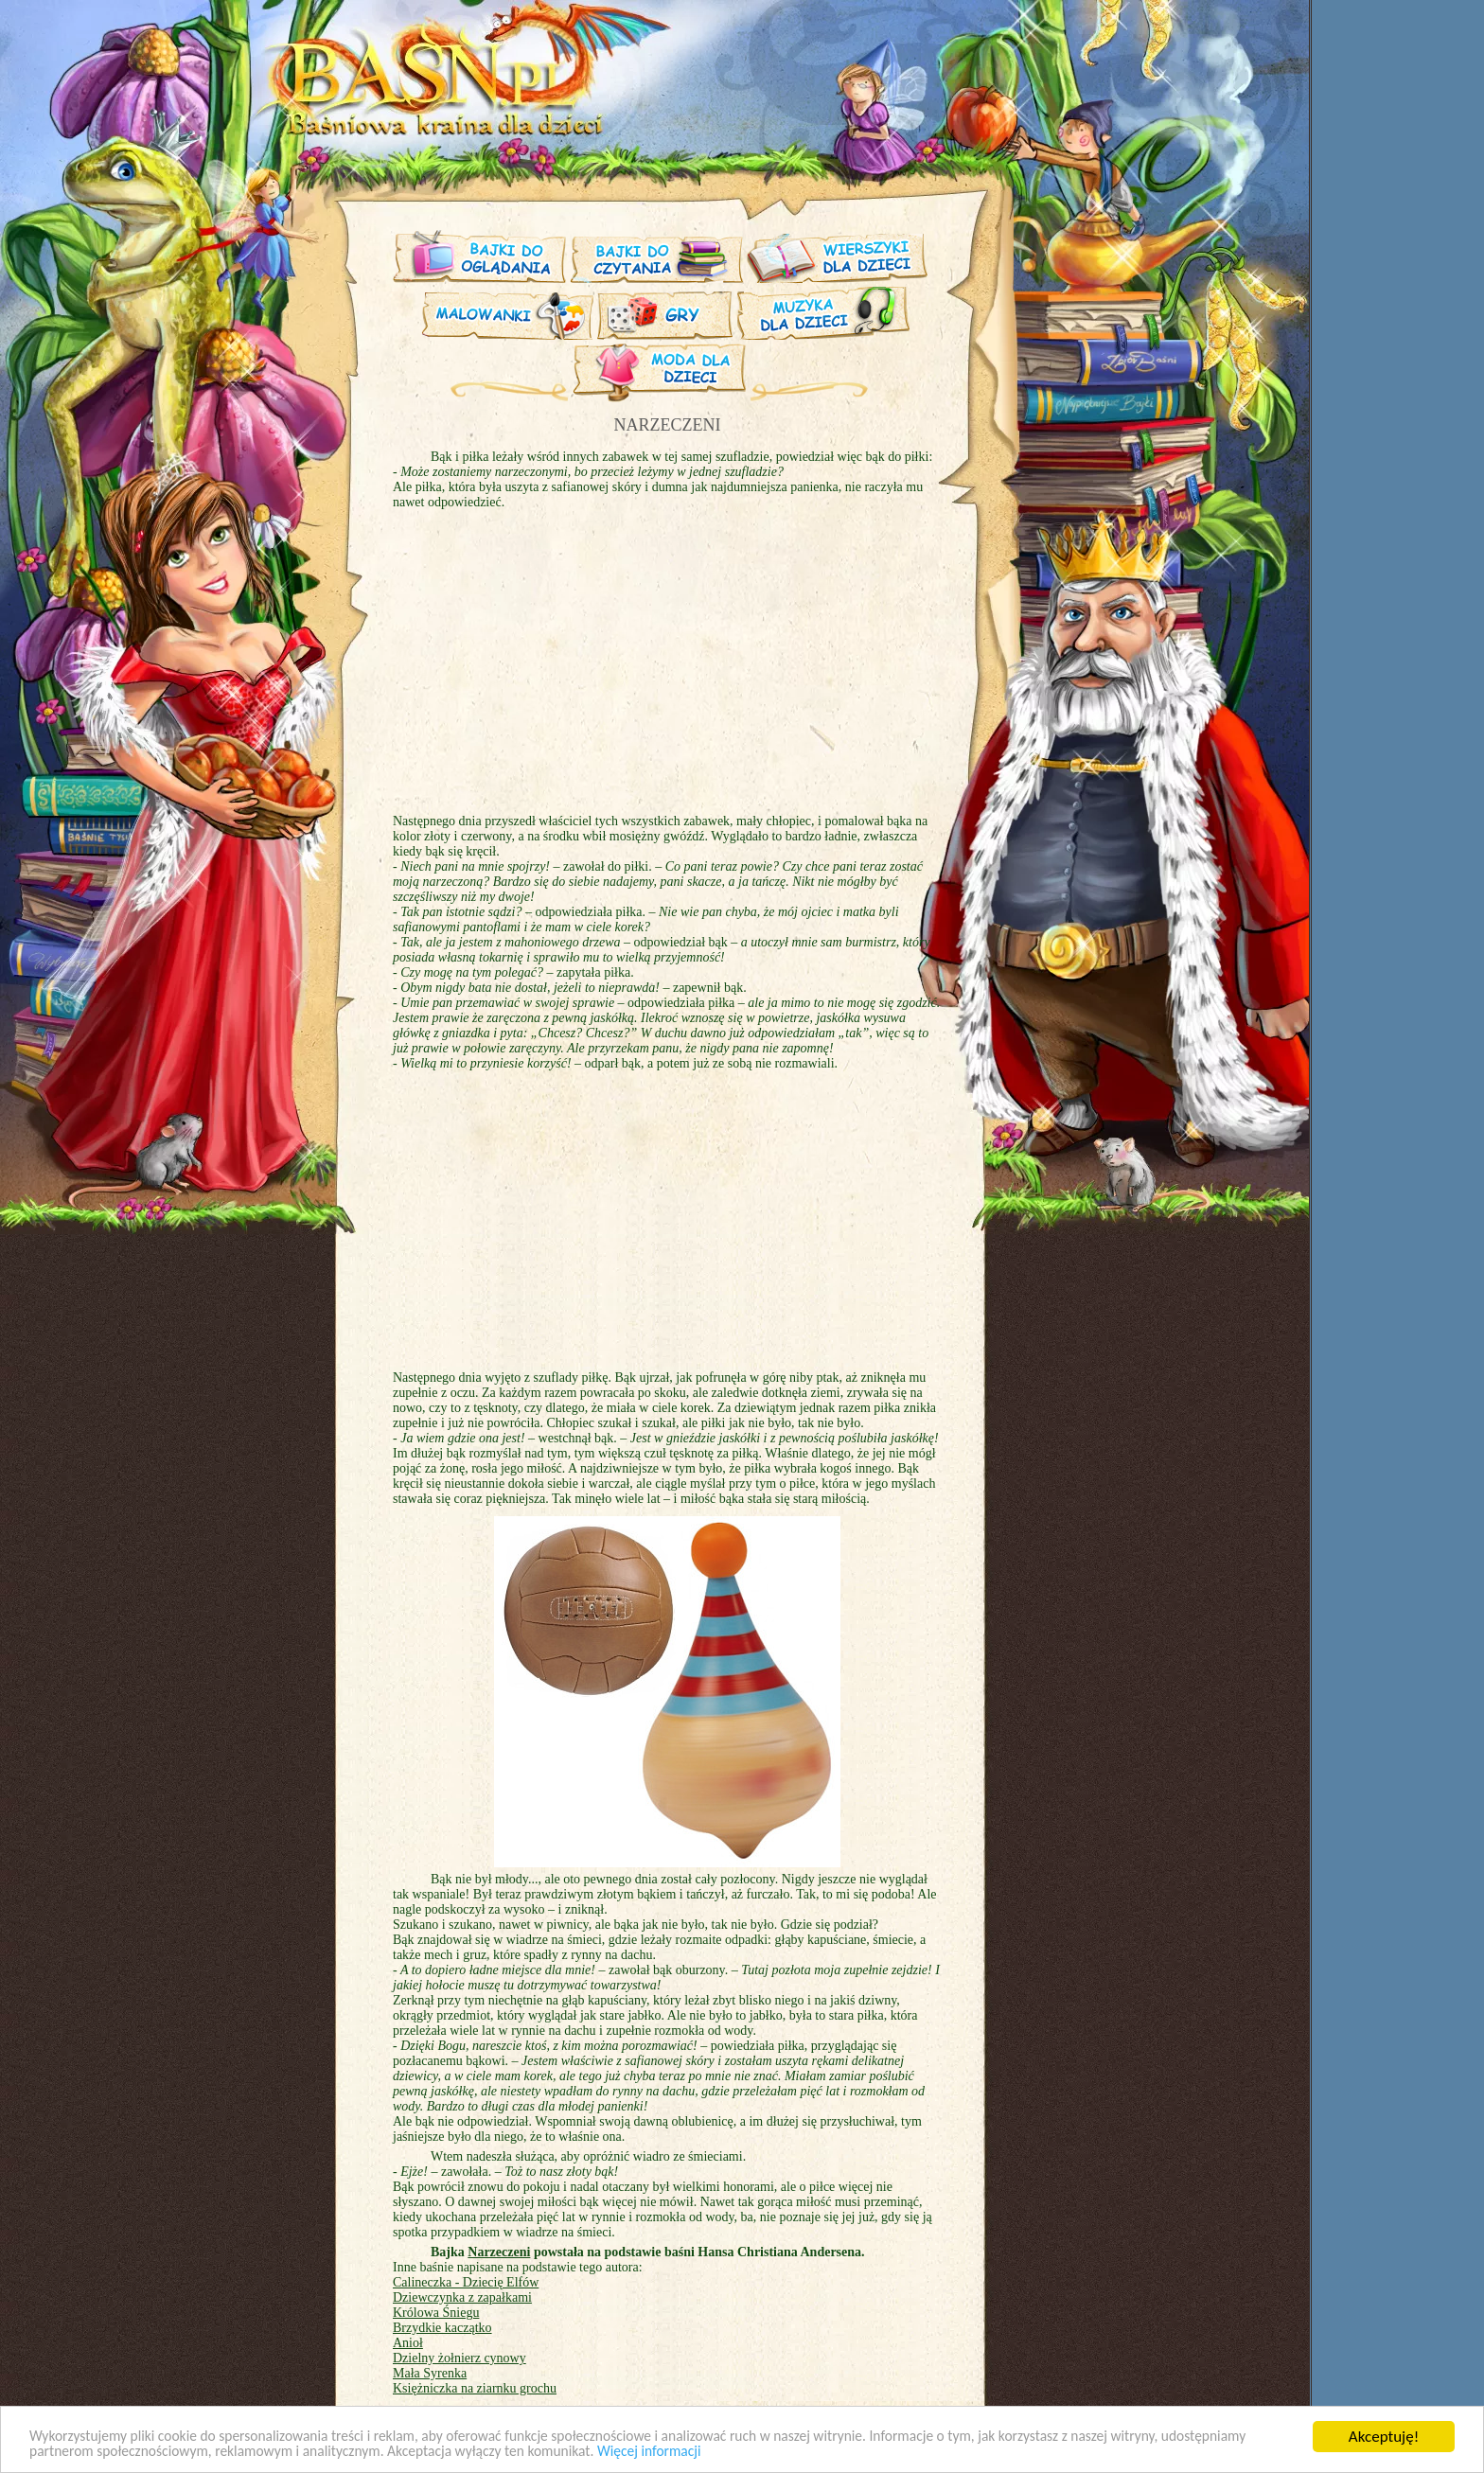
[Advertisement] (236, 471)
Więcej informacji (806, 2453)
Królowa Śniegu (436, 2312)
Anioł (408, 2343)
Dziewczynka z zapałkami (462, 2297)
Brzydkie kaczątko (442, 2328)
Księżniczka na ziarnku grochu (474, 2388)
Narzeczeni (499, 2252)
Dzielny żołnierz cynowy (459, 2358)
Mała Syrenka (430, 2373)
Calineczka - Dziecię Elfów (466, 2282)
